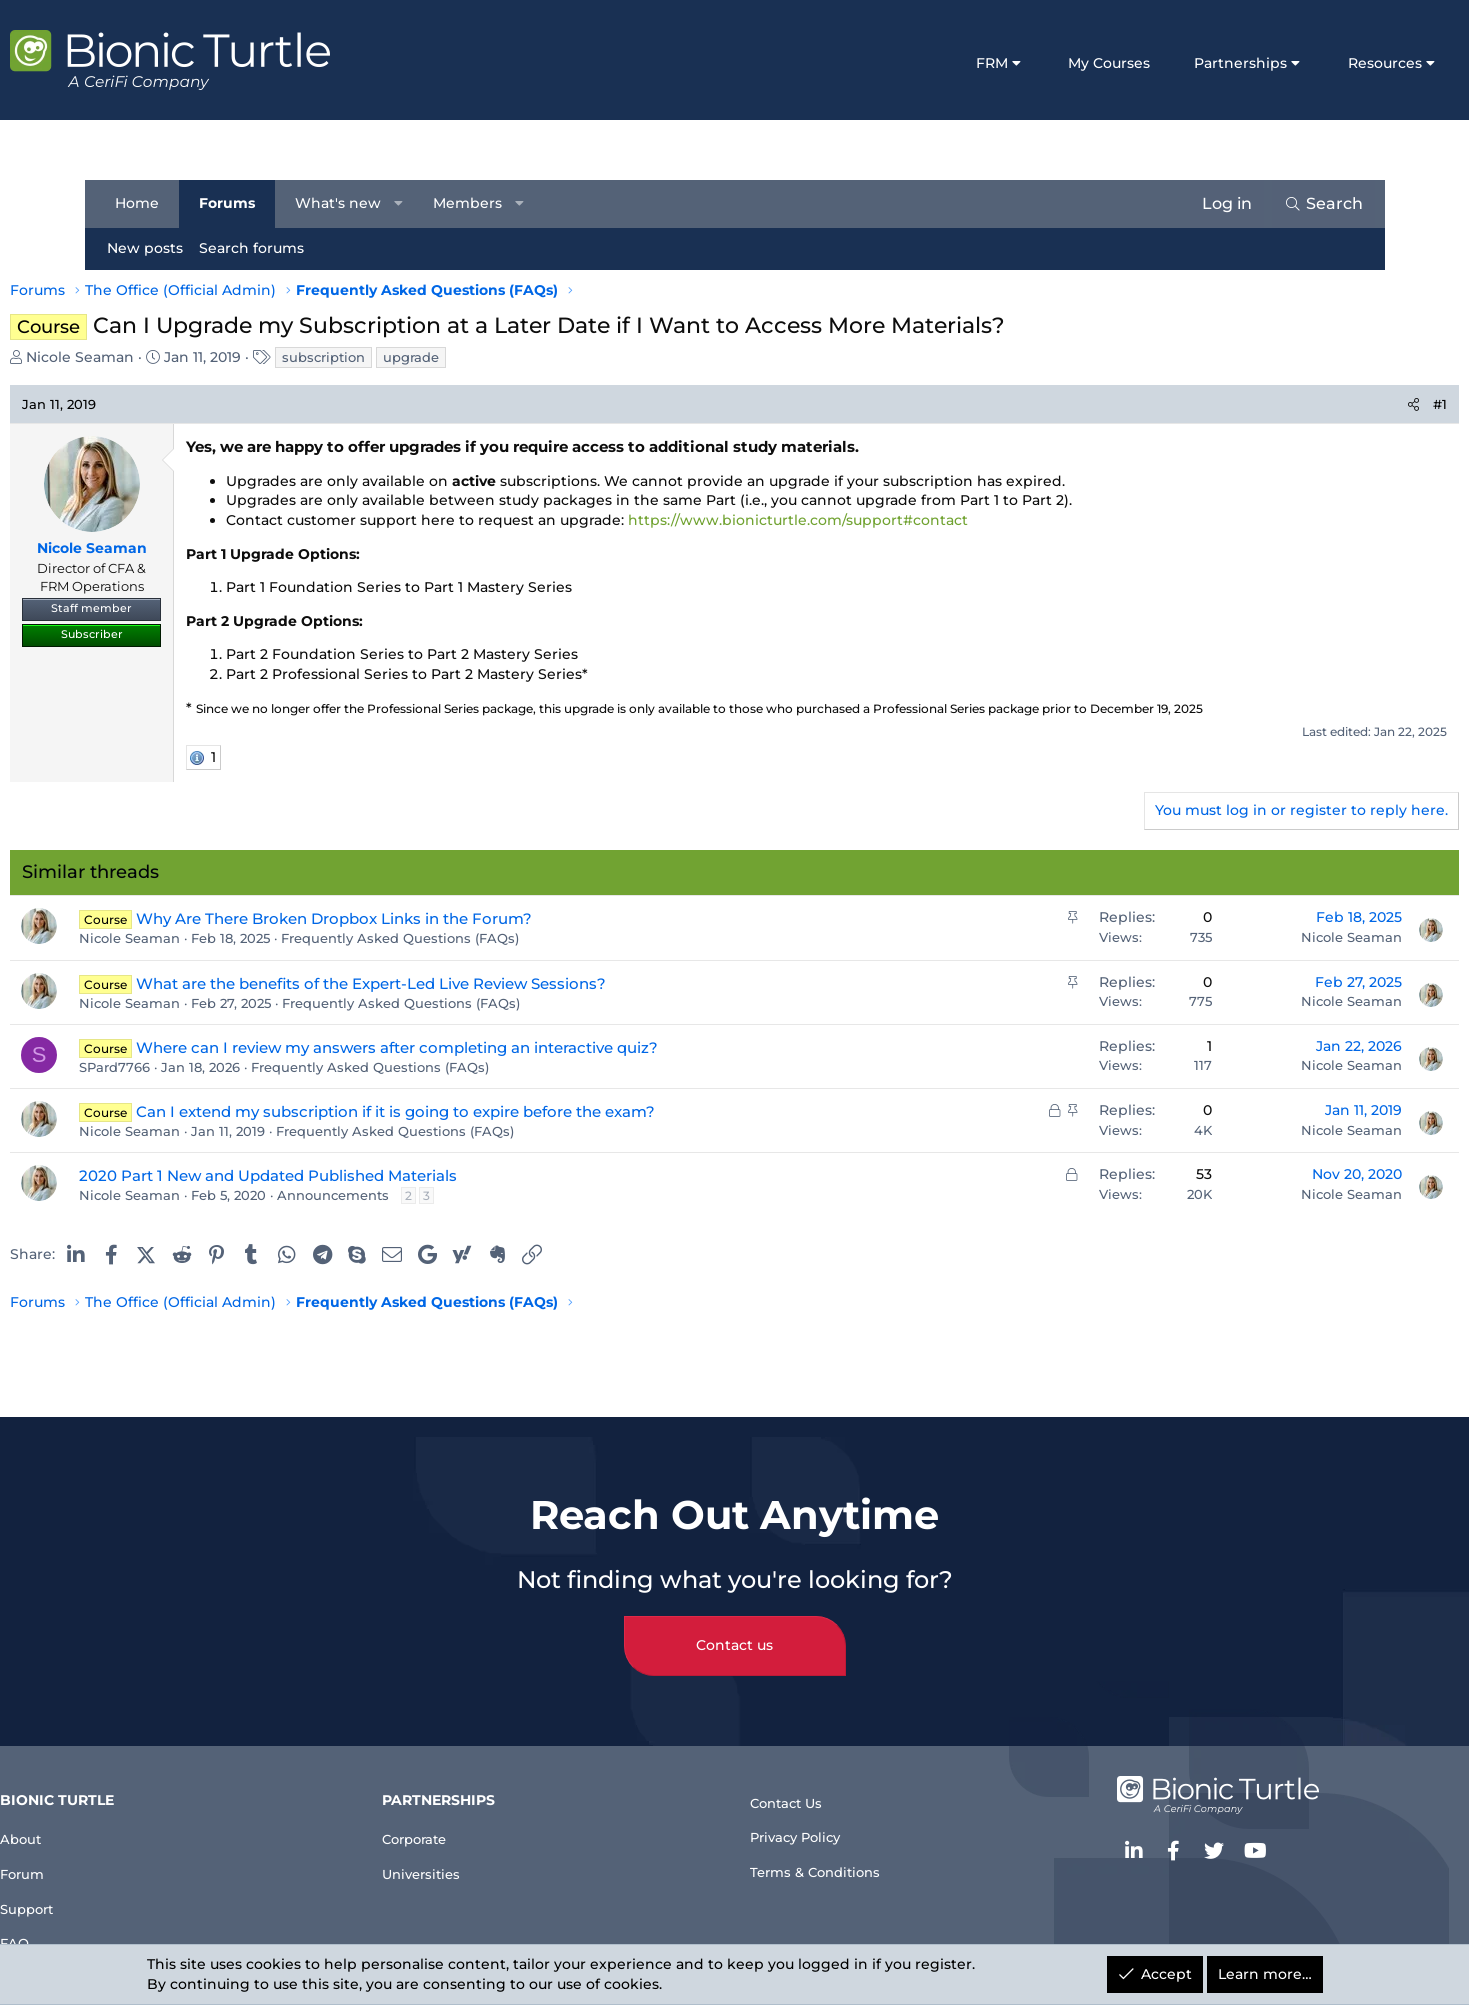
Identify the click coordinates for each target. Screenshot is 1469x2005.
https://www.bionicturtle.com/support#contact (883, 520)
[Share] (1329, 404)
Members (477, 203)
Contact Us (795, 1780)
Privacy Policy (806, 1821)
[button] (408, 204)
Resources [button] (1301, 63)
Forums (237, 203)
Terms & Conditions (828, 1861)
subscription (408, 357)
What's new (348, 203)
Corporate (473, 1815)
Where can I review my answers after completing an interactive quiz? (482, 1047)
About (125, 1815)
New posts (155, 248)
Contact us (734, 1624)
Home (147, 203)
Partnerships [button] (1156, 63)
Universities (479, 1855)
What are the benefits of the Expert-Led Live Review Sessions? (456, 983)
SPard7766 (199, 1067)
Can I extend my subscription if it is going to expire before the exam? (480, 1111)
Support (133, 1896)
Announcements (418, 1195)
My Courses (1025, 63)
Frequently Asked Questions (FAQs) (485, 938)
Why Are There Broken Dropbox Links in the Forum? (419, 918)
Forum (127, 1855)
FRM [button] (907, 63)
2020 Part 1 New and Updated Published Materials (353, 1175)
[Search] (1313, 204)
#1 (1356, 404)
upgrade (496, 357)
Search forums (261, 248)
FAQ (117, 1936)
